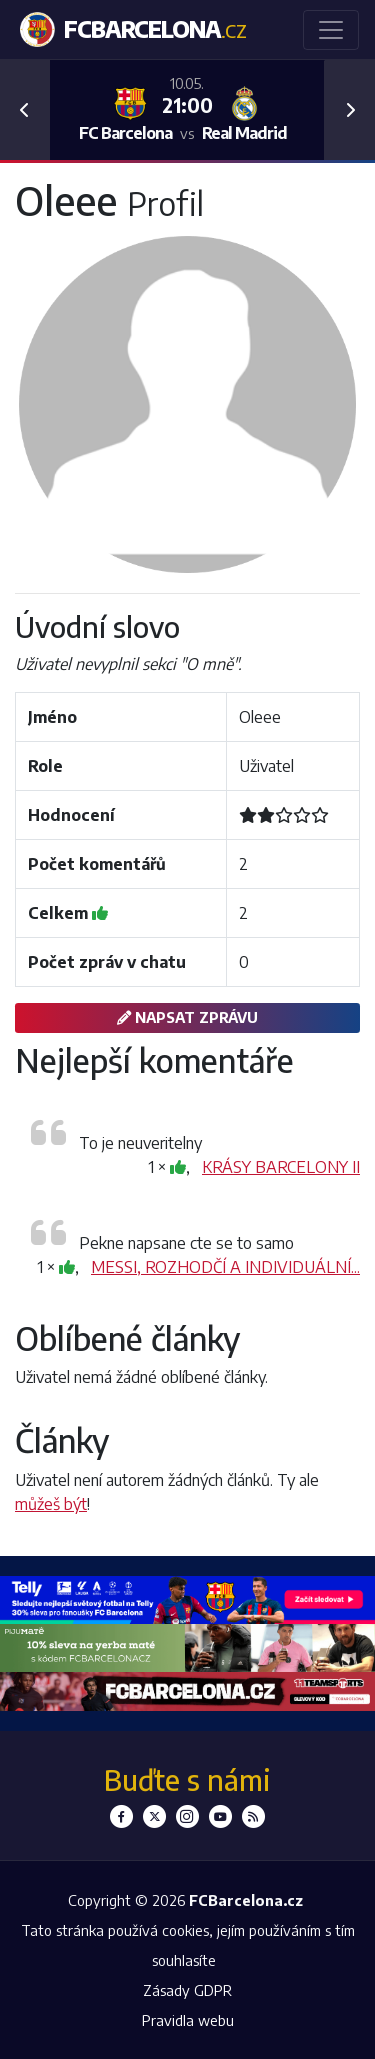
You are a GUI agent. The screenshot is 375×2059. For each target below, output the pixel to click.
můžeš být (51, 1504)
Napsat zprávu (187, 1017)
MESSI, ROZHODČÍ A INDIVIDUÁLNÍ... (225, 1267)
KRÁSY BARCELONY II (281, 1167)
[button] (25, 110)
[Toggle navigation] (331, 30)
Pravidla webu (188, 2020)
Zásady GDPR (187, 1990)
